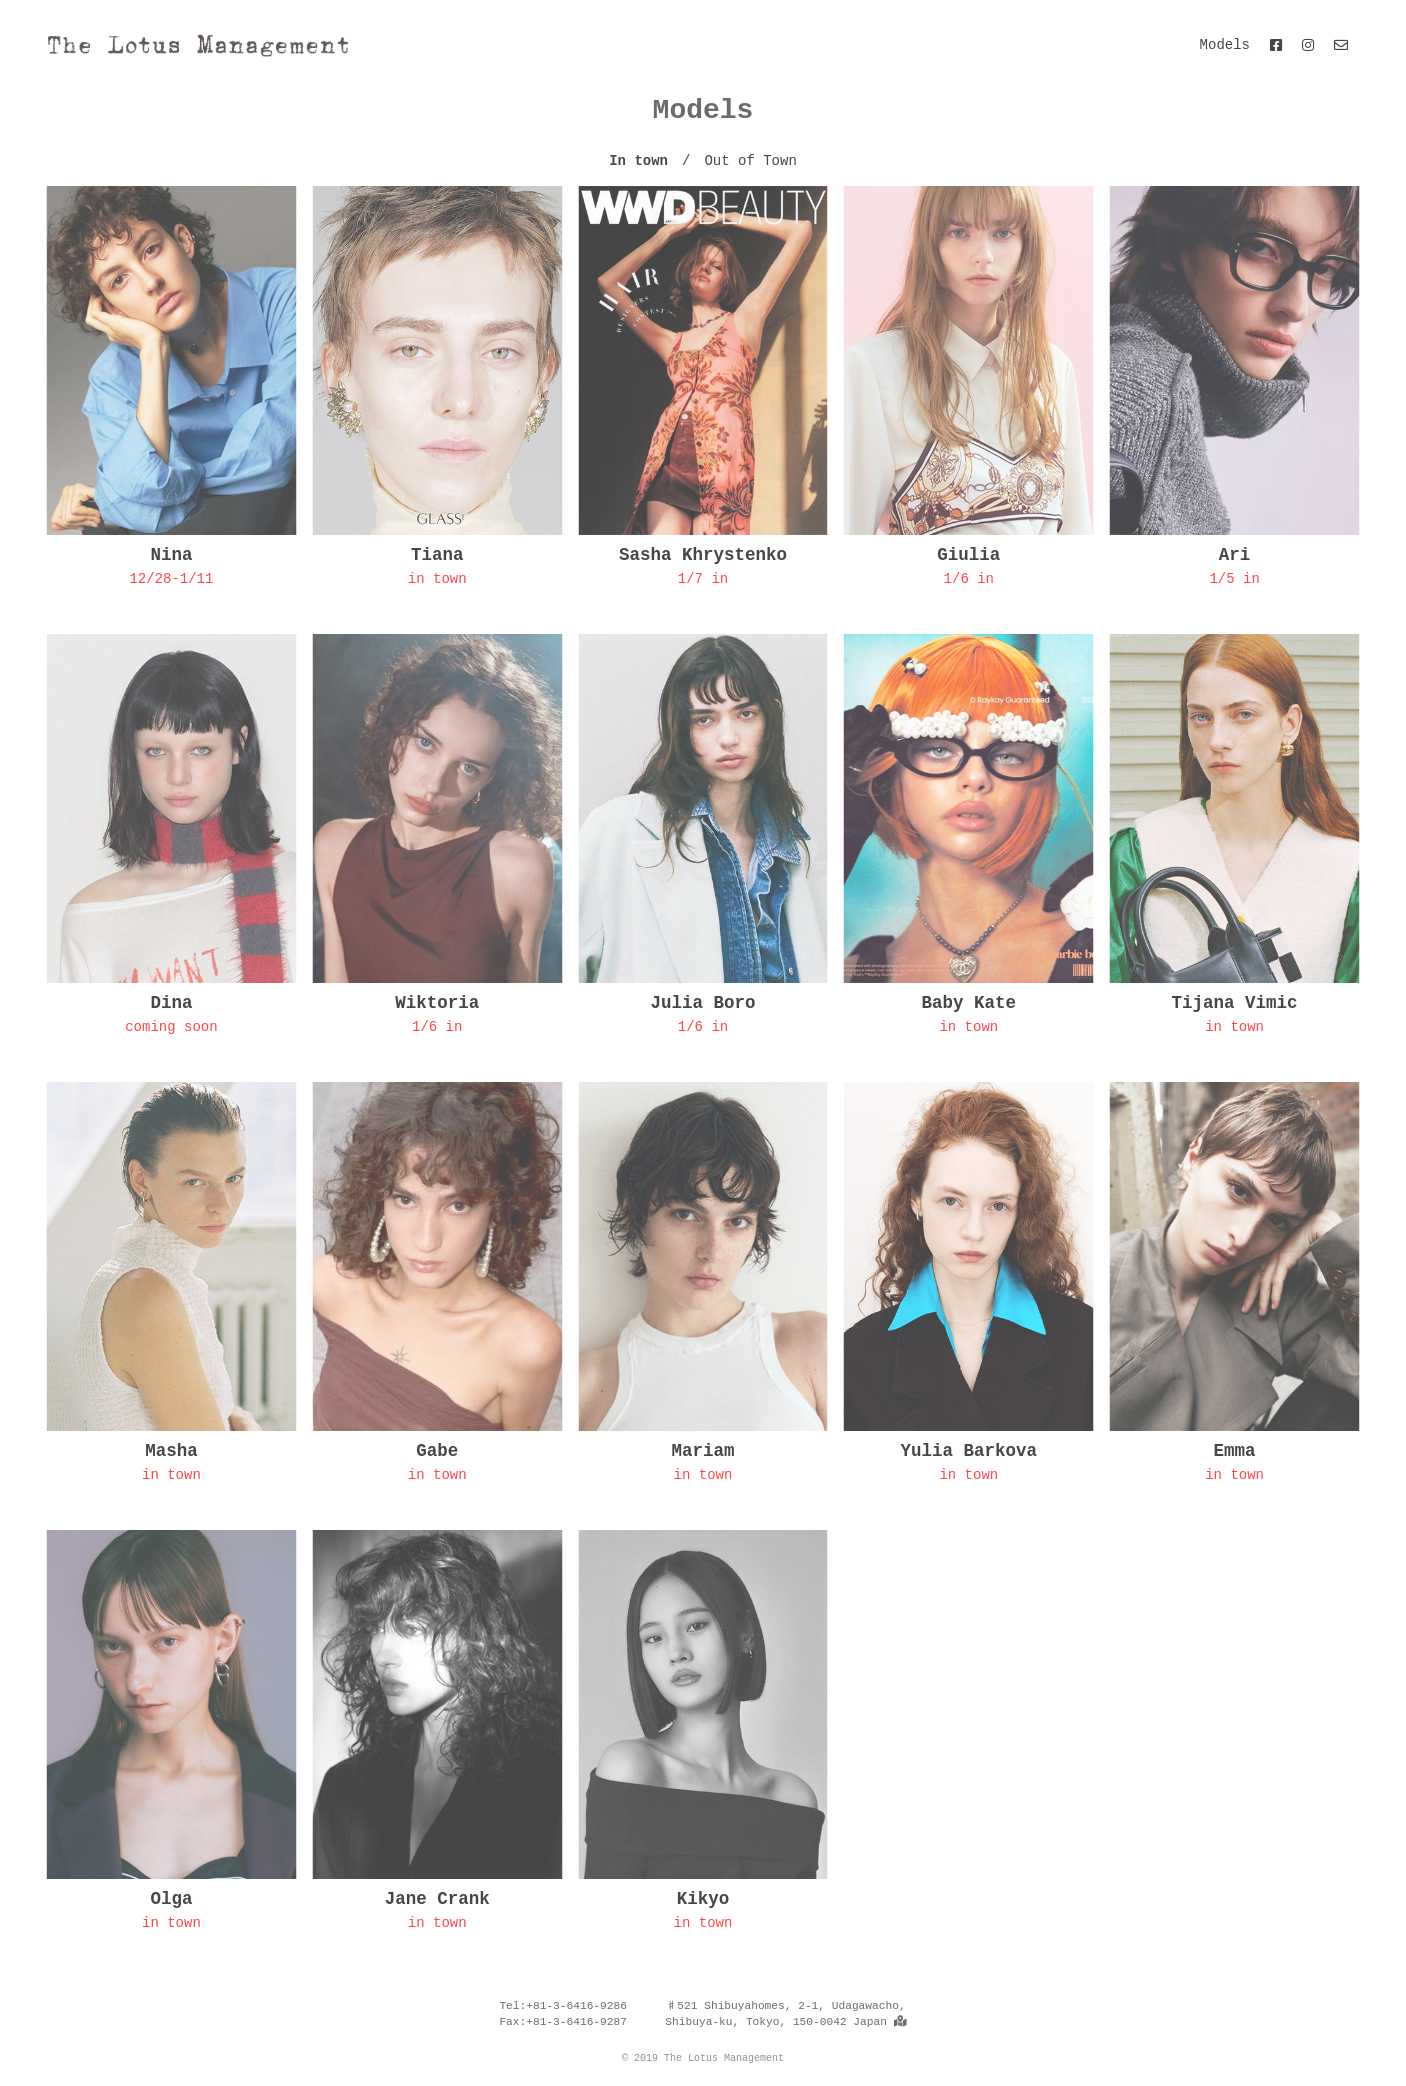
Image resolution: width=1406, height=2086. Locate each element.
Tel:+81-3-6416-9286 (563, 2006)
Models (1225, 45)
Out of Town (750, 161)
